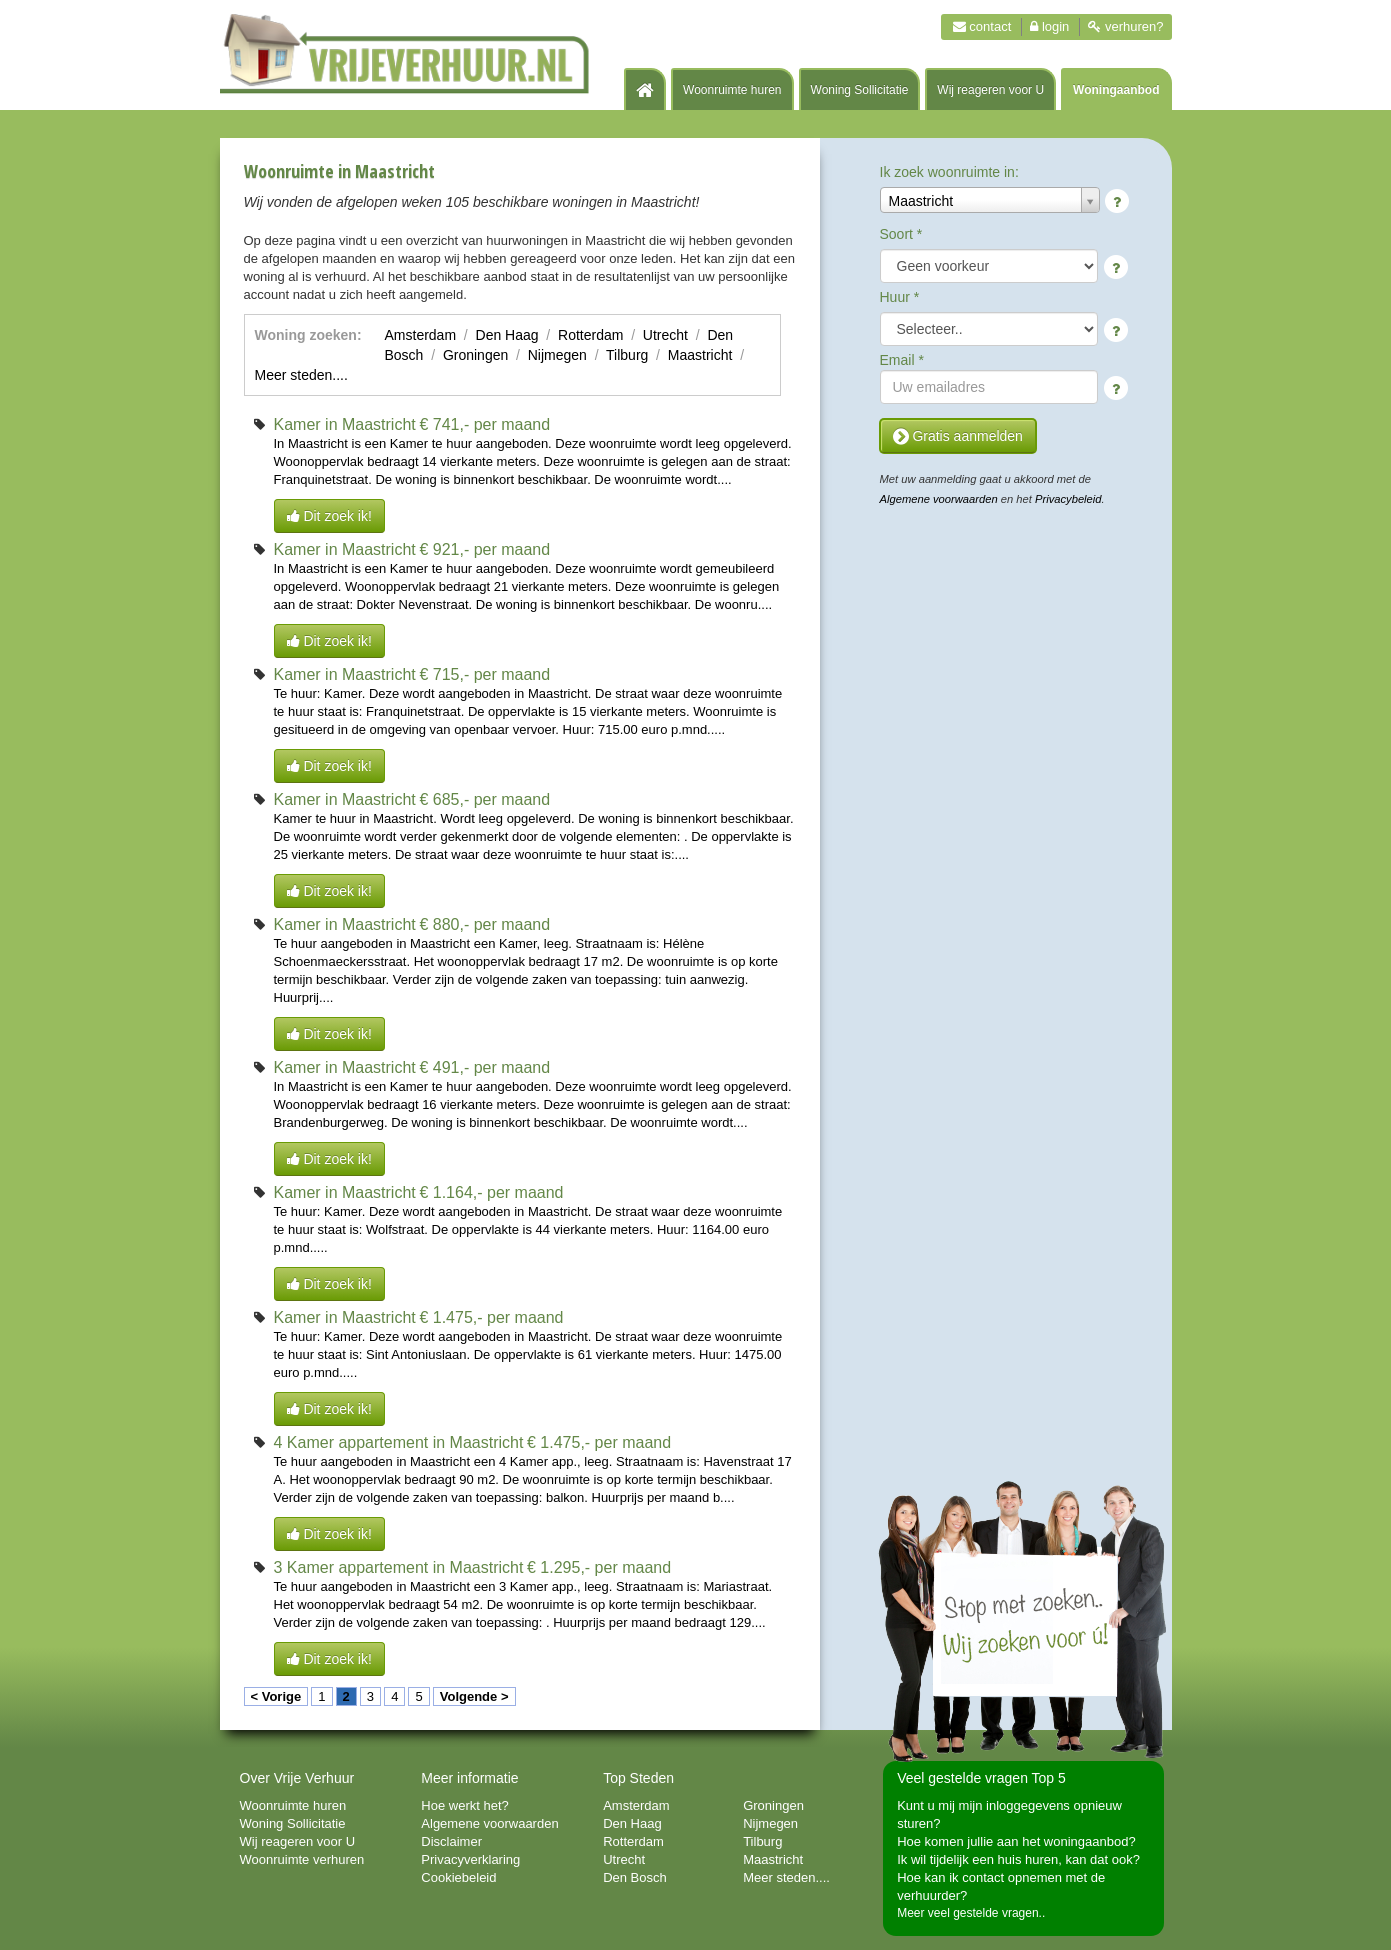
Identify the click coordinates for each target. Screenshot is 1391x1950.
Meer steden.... (301, 375)
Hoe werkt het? (464, 1805)
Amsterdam (421, 335)
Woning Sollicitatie (860, 90)
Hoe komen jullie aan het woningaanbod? (1016, 1841)
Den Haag (507, 335)
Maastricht (700, 355)
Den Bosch (635, 1877)
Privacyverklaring (470, 1859)
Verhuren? (1125, 26)
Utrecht (665, 335)
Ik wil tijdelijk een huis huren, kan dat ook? (1018, 1859)
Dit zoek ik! (329, 516)
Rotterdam (590, 335)
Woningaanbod (1116, 90)
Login (1049, 26)
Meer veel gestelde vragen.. (971, 1913)
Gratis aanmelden (958, 436)
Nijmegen (557, 355)
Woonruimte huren (732, 90)
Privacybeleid (1068, 499)
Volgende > (474, 1696)
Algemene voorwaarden (939, 499)
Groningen (475, 355)
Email (902, 360)
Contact (982, 26)
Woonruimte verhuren (302, 1859)
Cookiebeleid (458, 1877)
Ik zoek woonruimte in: (949, 172)
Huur (900, 297)
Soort (901, 234)
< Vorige (276, 1696)
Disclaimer (451, 1841)
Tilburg (627, 355)
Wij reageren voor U (990, 90)
